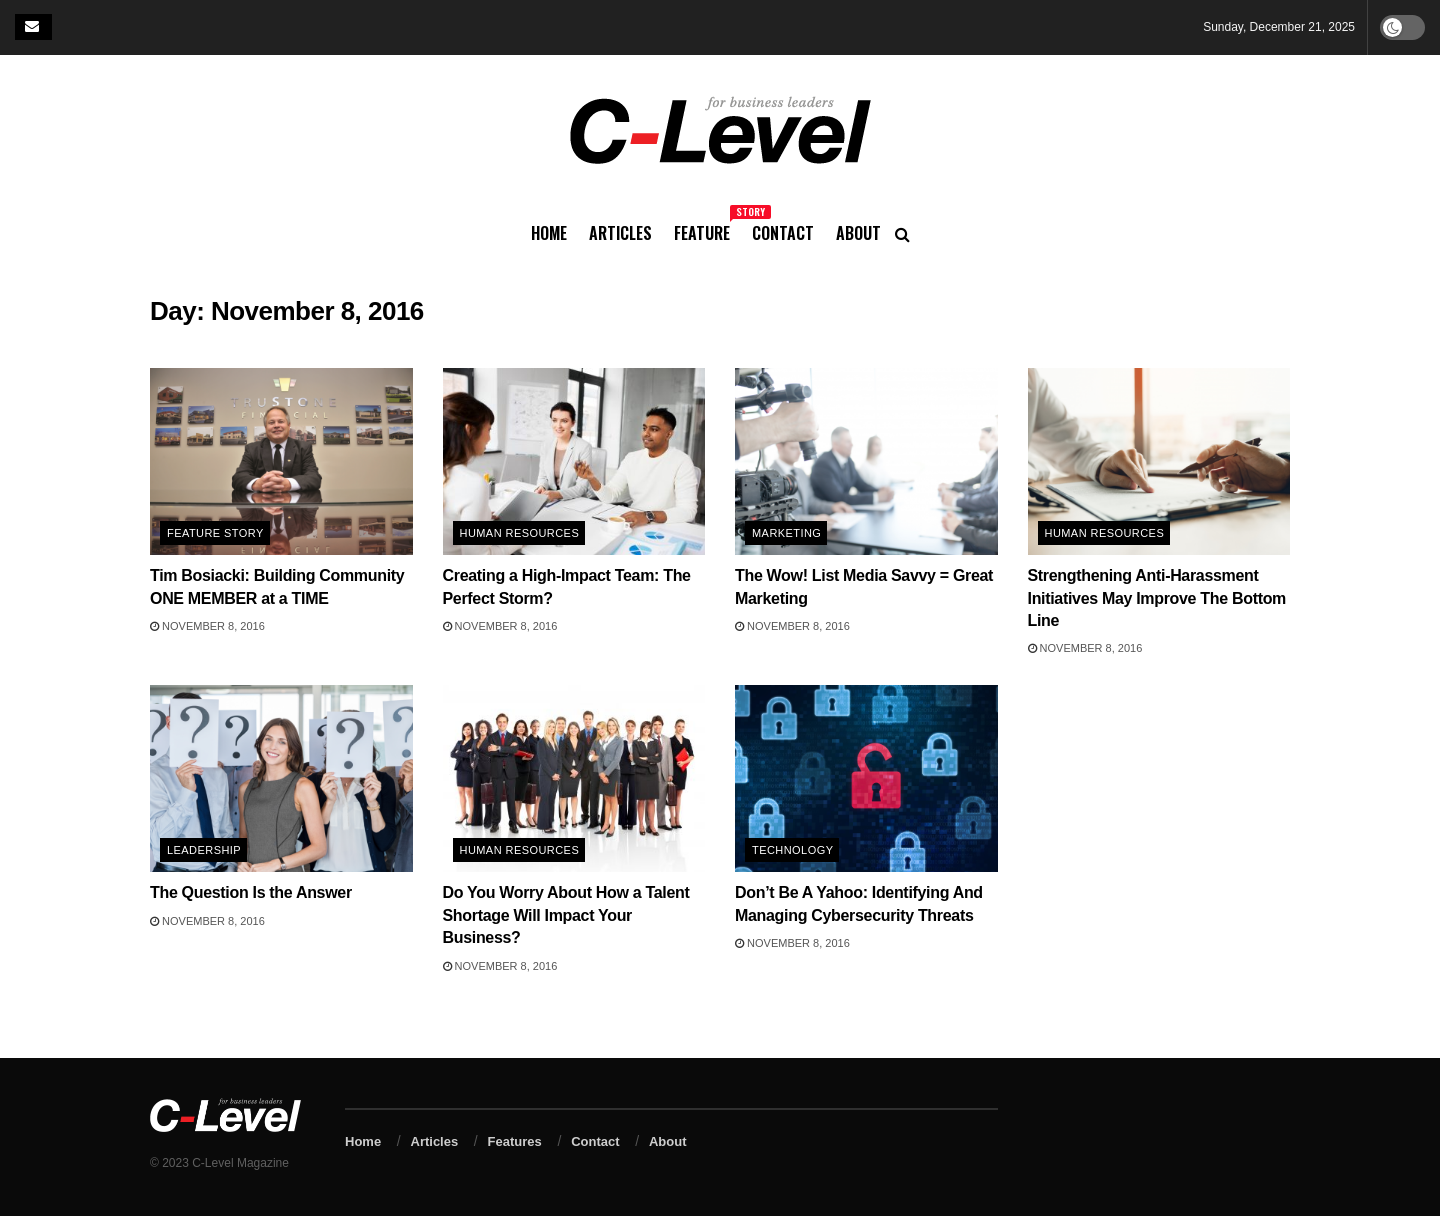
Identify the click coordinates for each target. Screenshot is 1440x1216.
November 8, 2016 (207, 626)
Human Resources (520, 533)
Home (549, 233)
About (858, 233)
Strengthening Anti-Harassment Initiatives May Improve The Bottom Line (1157, 598)
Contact (783, 233)
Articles (620, 233)
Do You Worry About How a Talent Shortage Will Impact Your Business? (566, 915)
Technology (792, 850)
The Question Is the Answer (251, 892)
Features (515, 1141)
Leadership (204, 850)
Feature (702, 230)
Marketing (786, 533)
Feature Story (215, 533)
